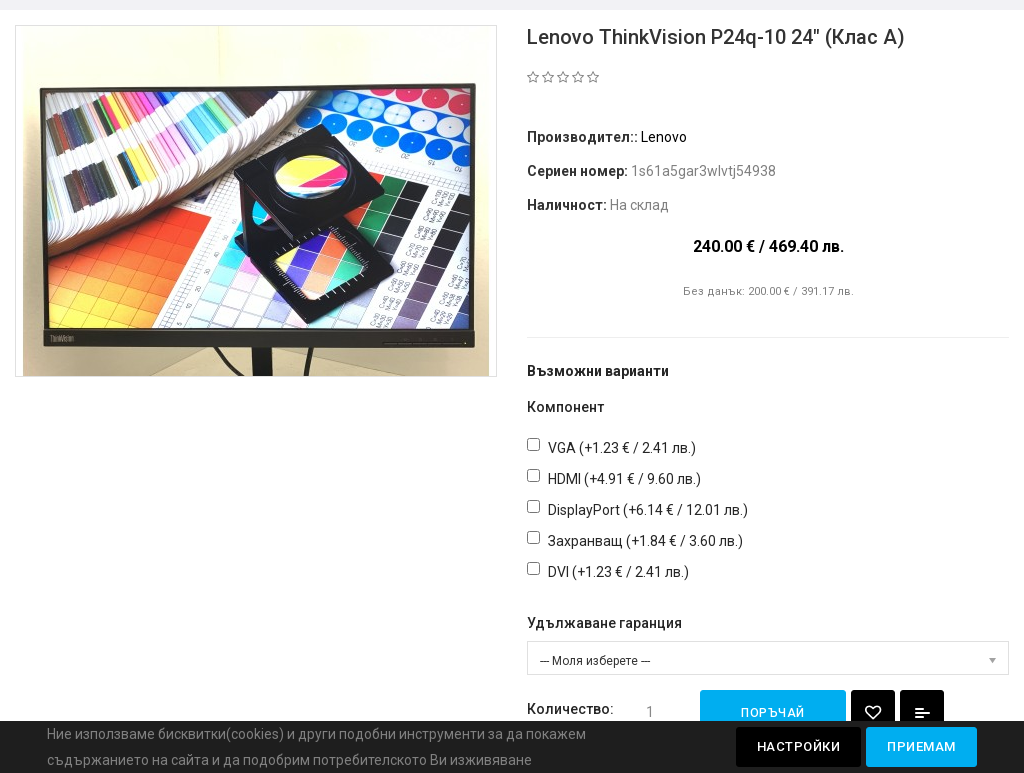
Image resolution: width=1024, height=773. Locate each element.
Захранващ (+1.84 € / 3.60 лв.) (645, 541)
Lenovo (664, 137)
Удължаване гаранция (604, 623)
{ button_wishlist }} (873, 712)
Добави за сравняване (922, 712)
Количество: (570, 709)
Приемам (921, 746)
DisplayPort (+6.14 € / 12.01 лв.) (648, 510)
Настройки (799, 746)
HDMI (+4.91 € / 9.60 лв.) (624, 479)
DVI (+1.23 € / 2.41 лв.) (618, 572)
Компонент (565, 407)
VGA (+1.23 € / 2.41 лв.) (622, 448)
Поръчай (773, 713)
